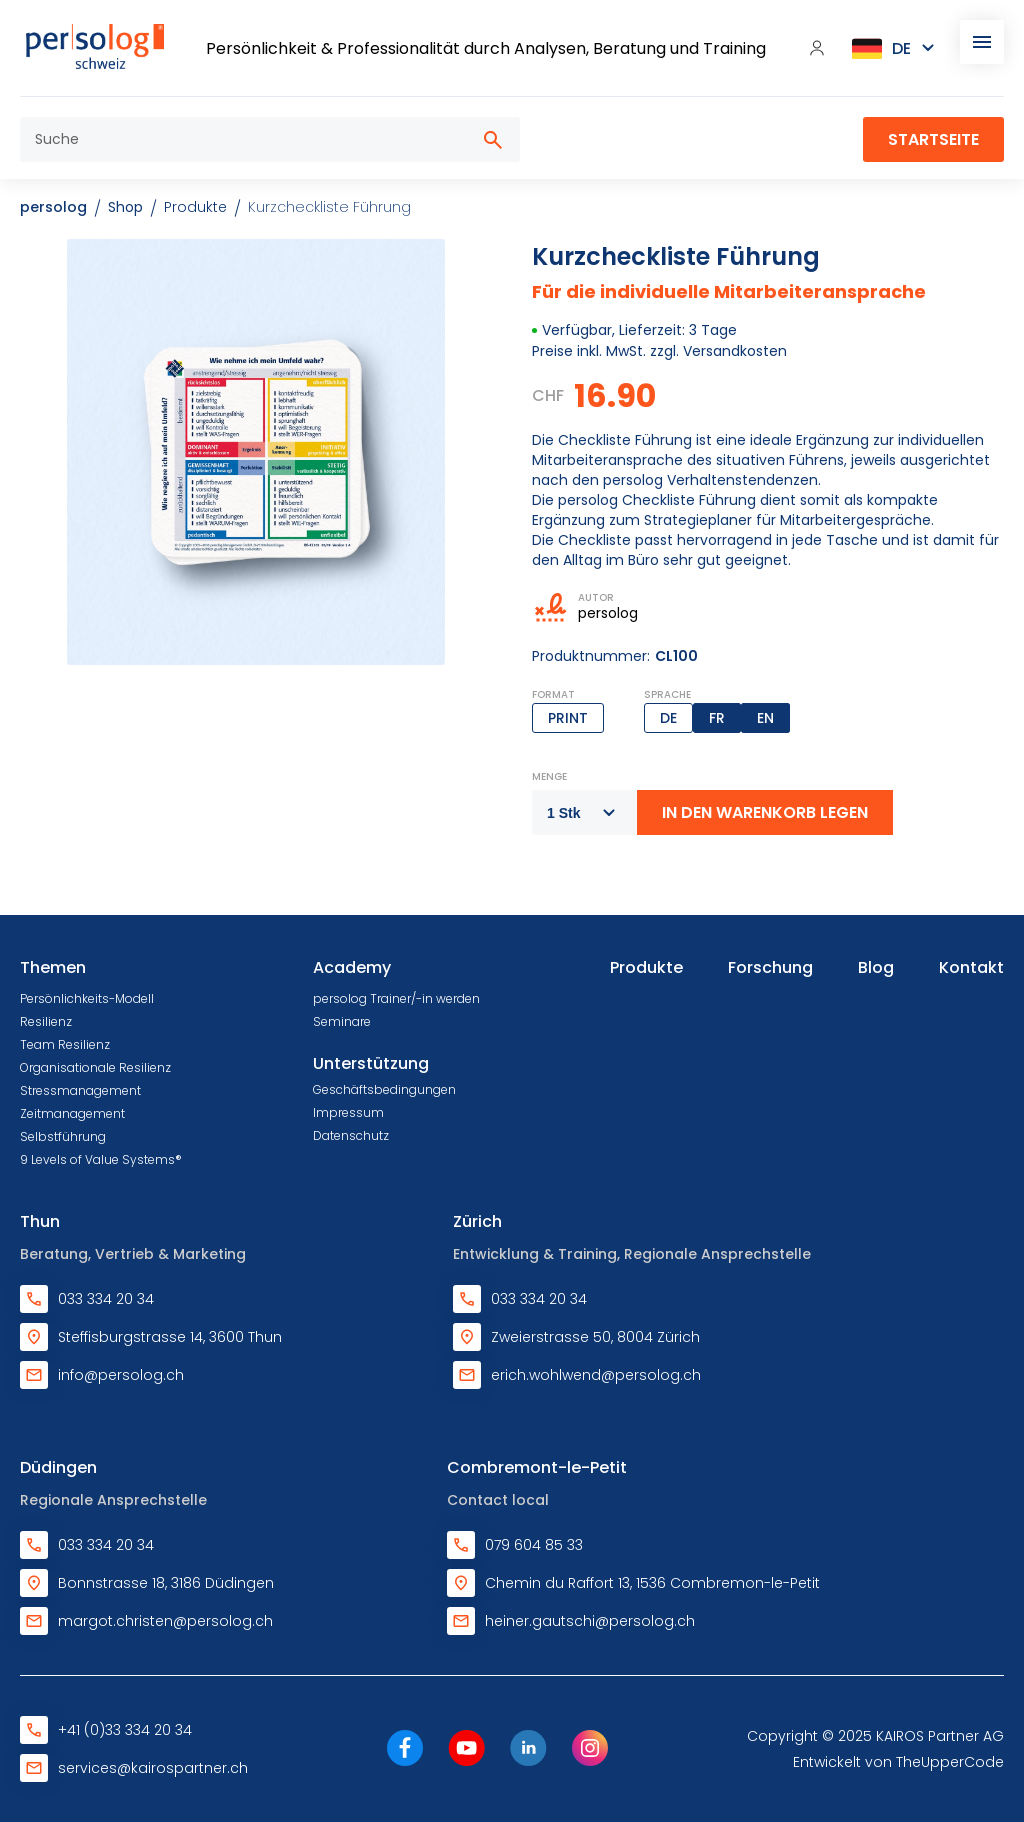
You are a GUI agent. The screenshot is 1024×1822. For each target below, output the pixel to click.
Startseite (933, 139)
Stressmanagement (80, 1090)
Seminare (342, 1021)
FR (717, 718)
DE (668, 718)
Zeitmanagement (72, 1113)
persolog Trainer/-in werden (396, 998)
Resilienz (46, 1021)
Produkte (646, 967)
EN (765, 718)
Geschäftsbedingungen (384, 1089)
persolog (53, 207)
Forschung (770, 967)
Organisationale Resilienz (95, 1067)
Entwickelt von (898, 1762)
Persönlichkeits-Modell (87, 998)
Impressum (348, 1112)
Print (568, 718)
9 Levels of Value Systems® (101, 1159)
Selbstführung (63, 1136)
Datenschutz (351, 1135)
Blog (876, 967)
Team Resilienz (65, 1044)
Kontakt (971, 967)
